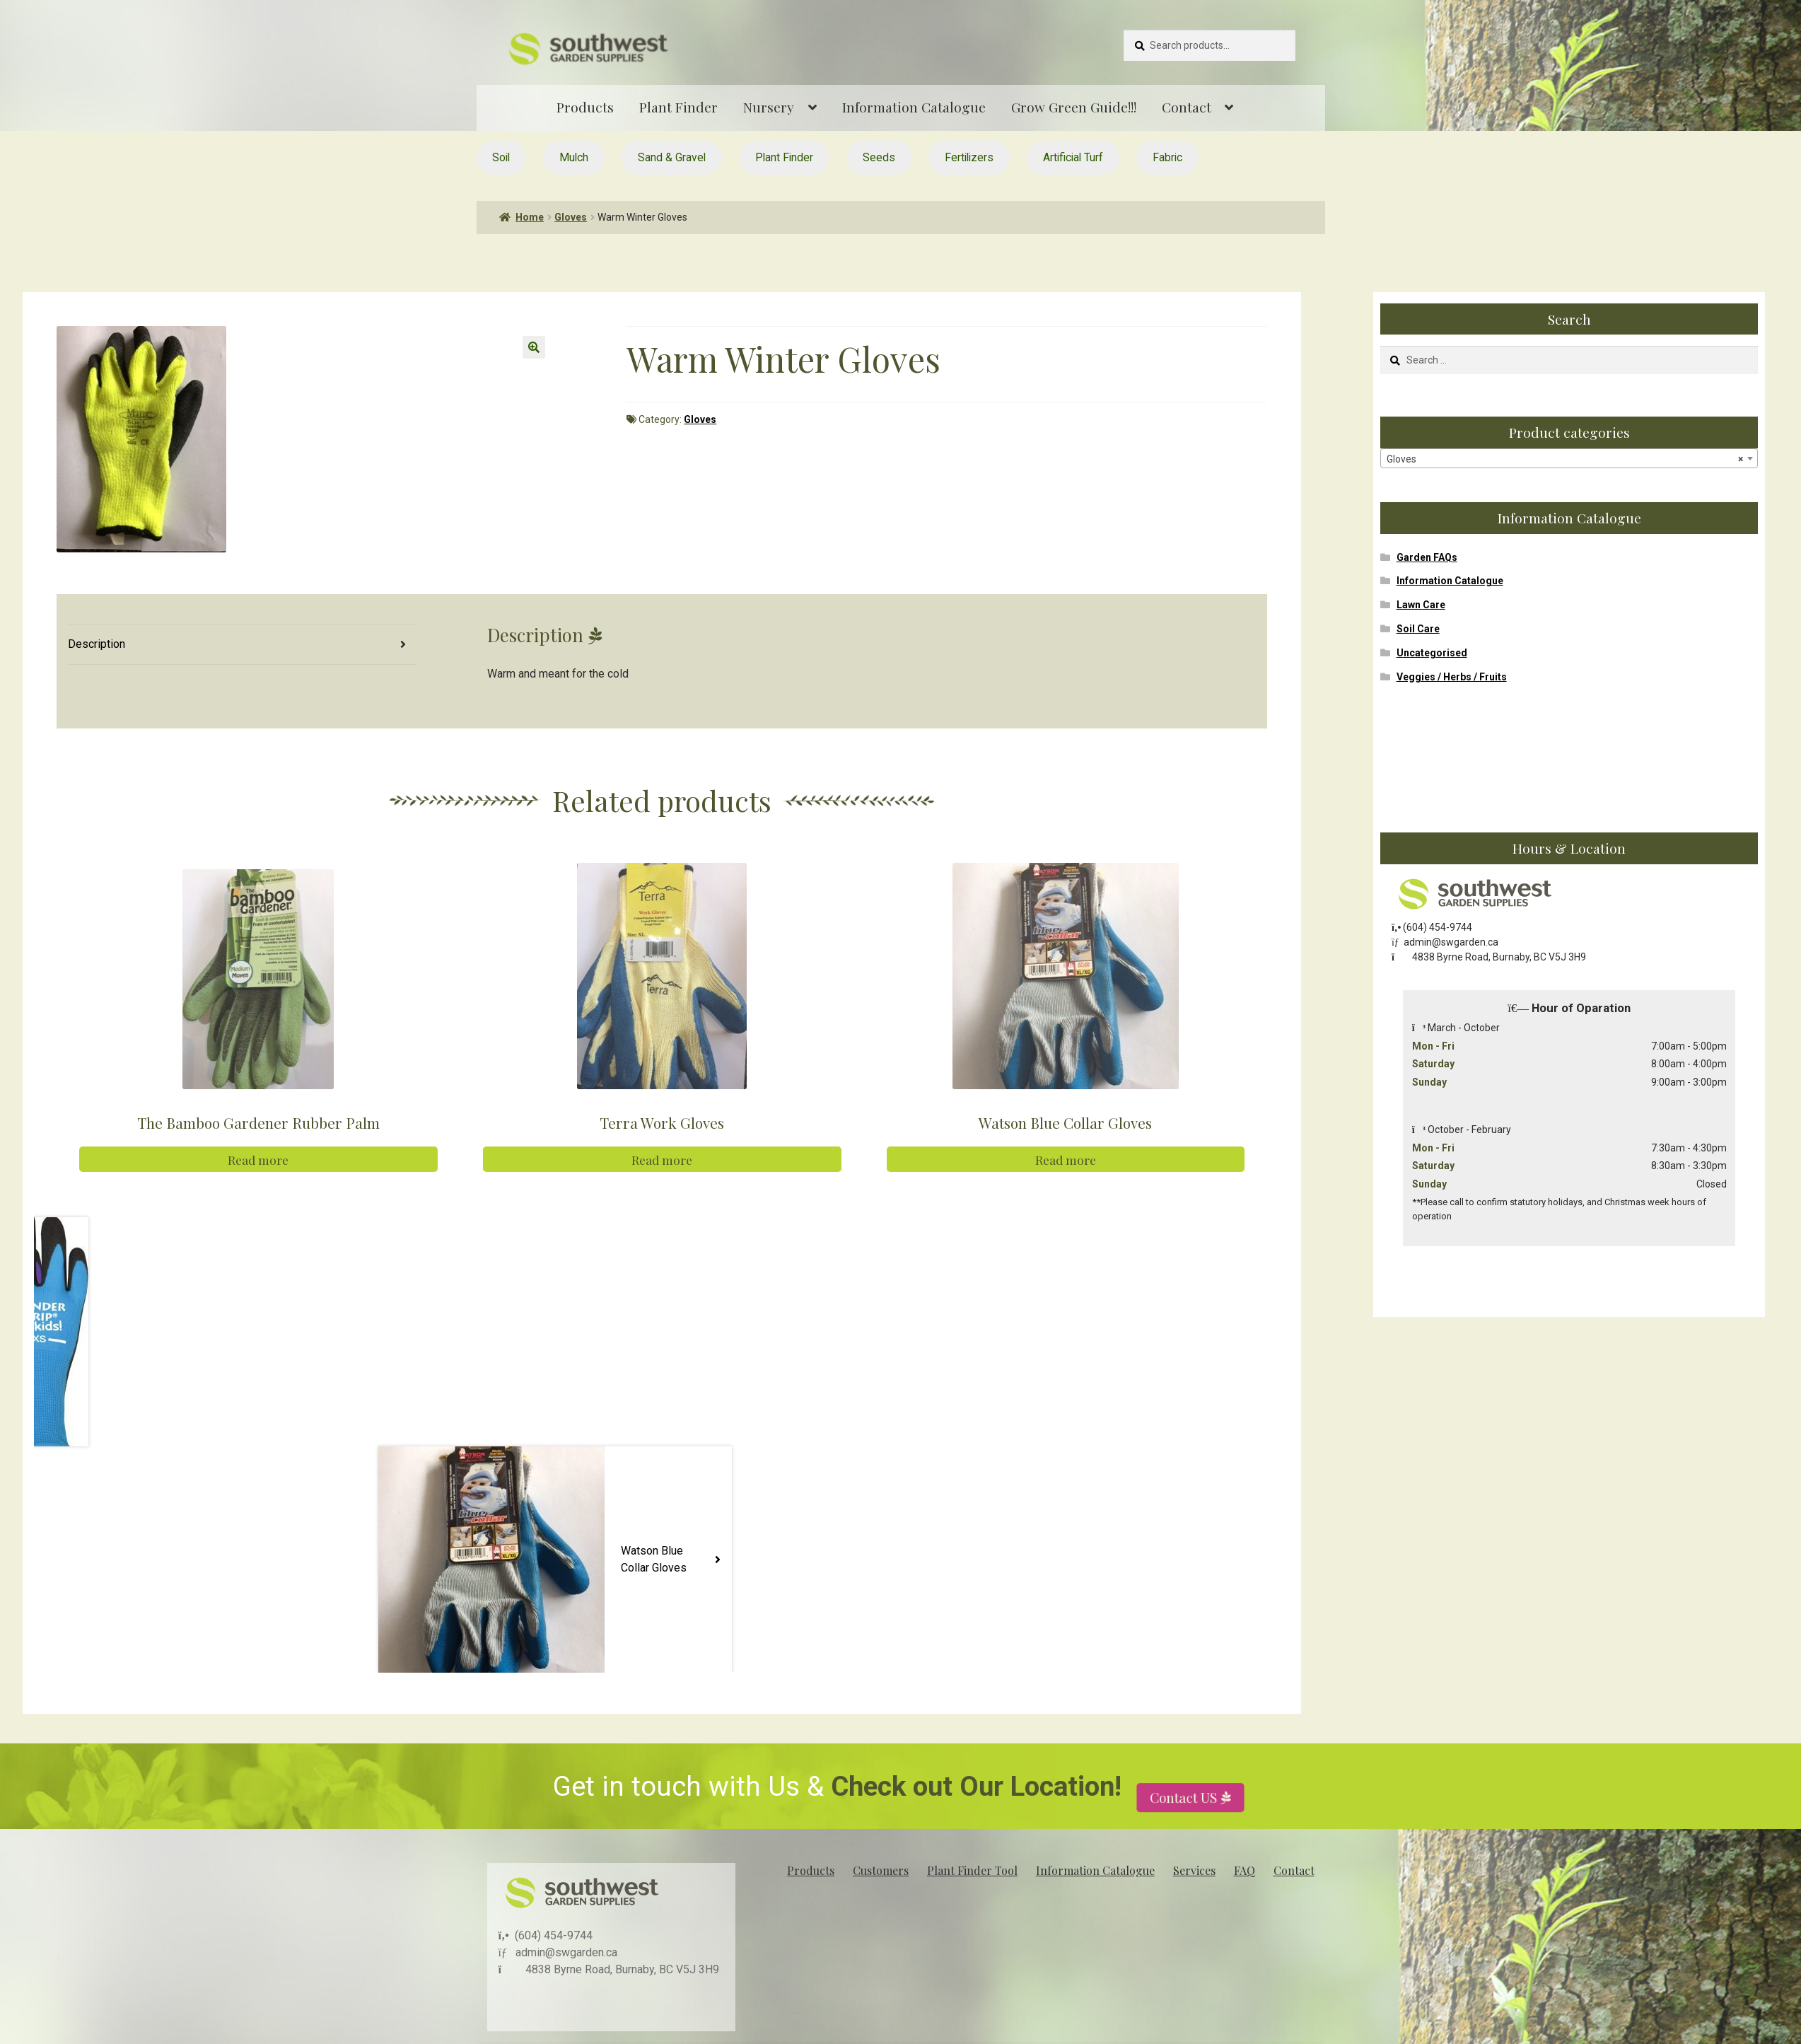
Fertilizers (969, 157)
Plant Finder (678, 107)
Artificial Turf (1073, 157)
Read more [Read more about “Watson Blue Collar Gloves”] (1065, 1159)
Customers (881, 1870)
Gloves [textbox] (1565, 459)
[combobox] (1569, 458)
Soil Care (1418, 628)
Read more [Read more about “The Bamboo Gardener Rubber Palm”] (258, 1159)
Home (529, 217)
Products (585, 107)
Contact (1186, 107)
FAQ (1244, 1870)
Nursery (768, 107)
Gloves (570, 217)
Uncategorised (1432, 652)
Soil (501, 157)
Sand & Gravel (672, 157)
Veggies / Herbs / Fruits (1452, 677)
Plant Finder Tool (972, 1870)
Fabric (1167, 157)
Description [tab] (96, 644)
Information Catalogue (914, 107)
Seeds (879, 157)
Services (1194, 1870)
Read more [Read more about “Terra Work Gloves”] (661, 1159)
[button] (534, 347)
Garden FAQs (1427, 557)
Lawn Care (1421, 604)
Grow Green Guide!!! (1073, 107)
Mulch (573, 157)
